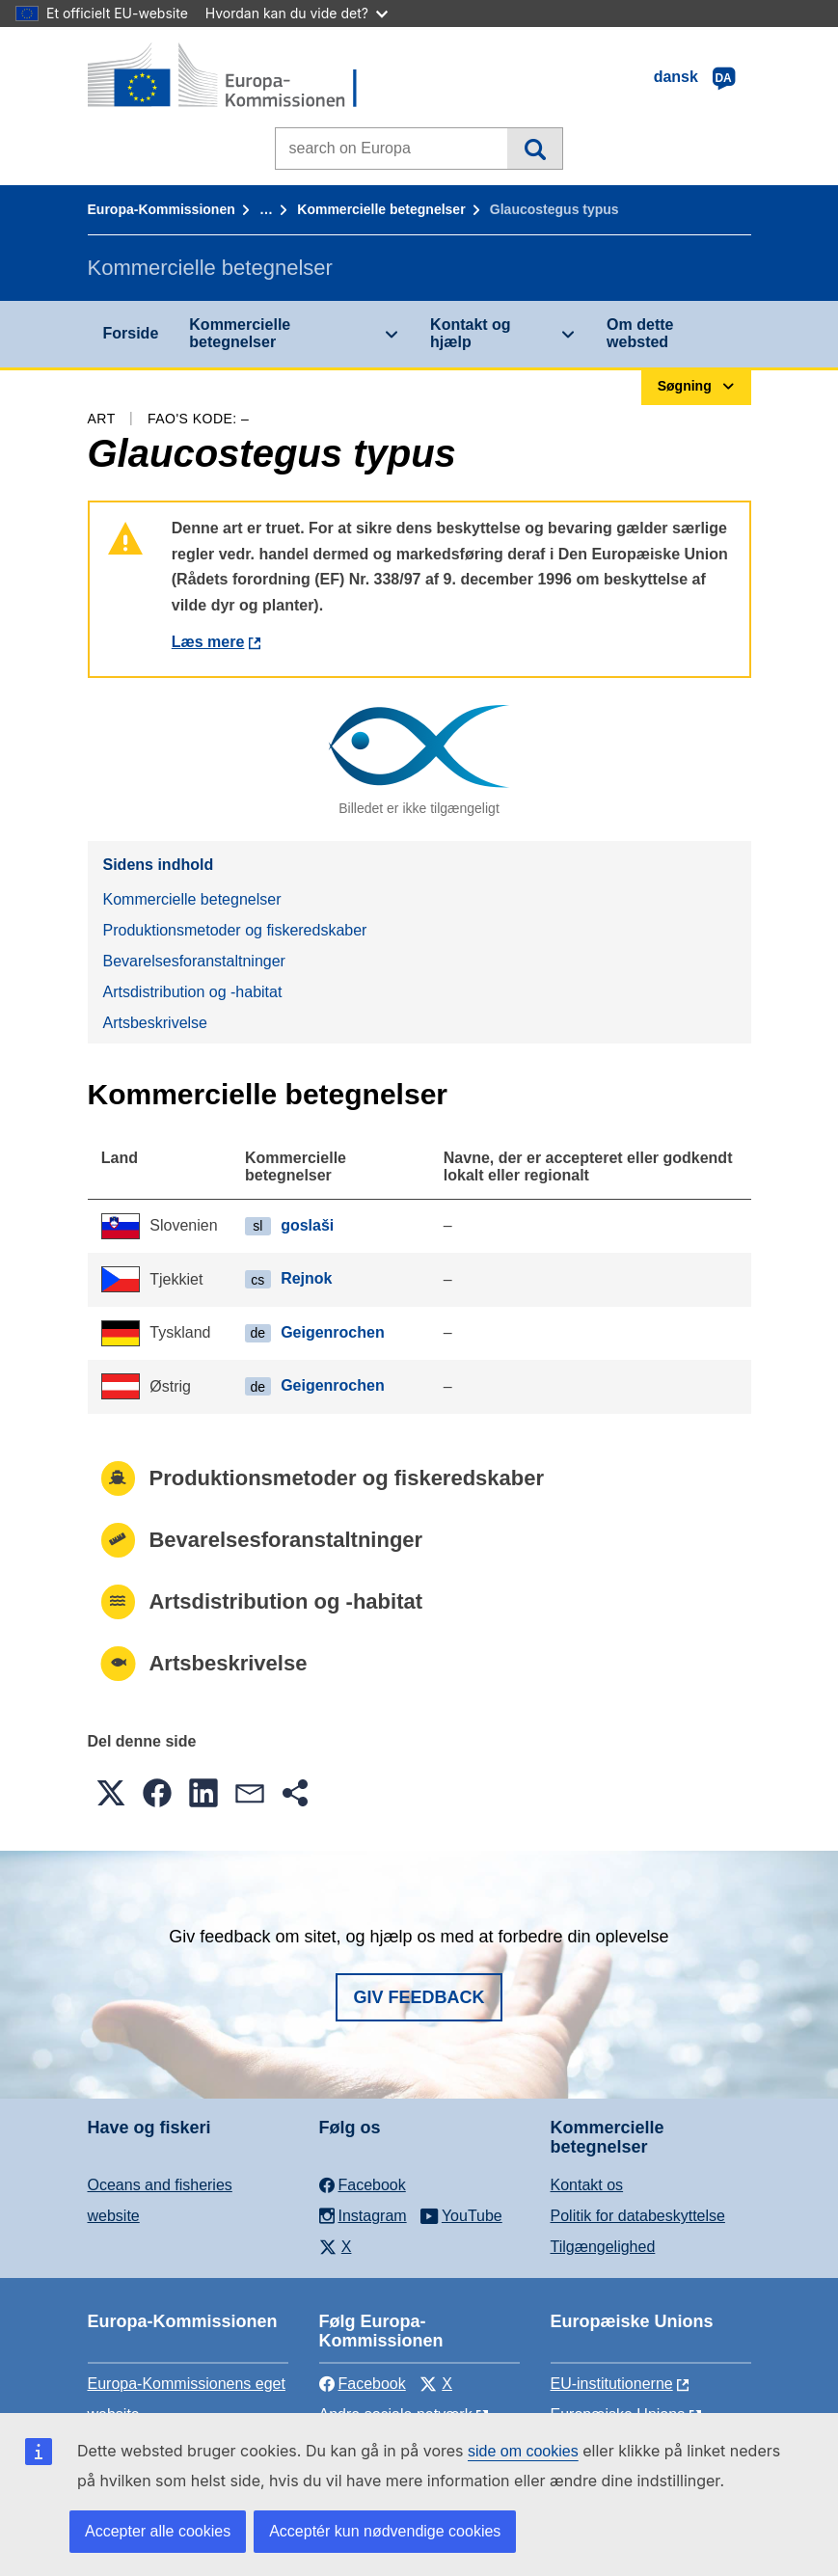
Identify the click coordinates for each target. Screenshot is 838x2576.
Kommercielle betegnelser (381, 209)
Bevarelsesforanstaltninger (194, 961)
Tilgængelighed (603, 2246)
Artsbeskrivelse (155, 1023)
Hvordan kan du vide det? (296, 13)
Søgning (534, 148)
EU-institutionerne (612, 2383)
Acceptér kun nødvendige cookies (384, 2531)
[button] (111, 1793)
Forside (131, 333)
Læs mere (208, 642)
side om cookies (523, 2451)
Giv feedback (418, 1997)
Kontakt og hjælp (470, 333)
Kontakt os (587, 2185)
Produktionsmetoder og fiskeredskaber (235, 930)
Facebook (362, 2383)
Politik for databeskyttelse (638, 2216)
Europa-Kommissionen (161, 209)
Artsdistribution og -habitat (193, 992)
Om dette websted (640, 333)
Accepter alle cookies (157, 2531)
